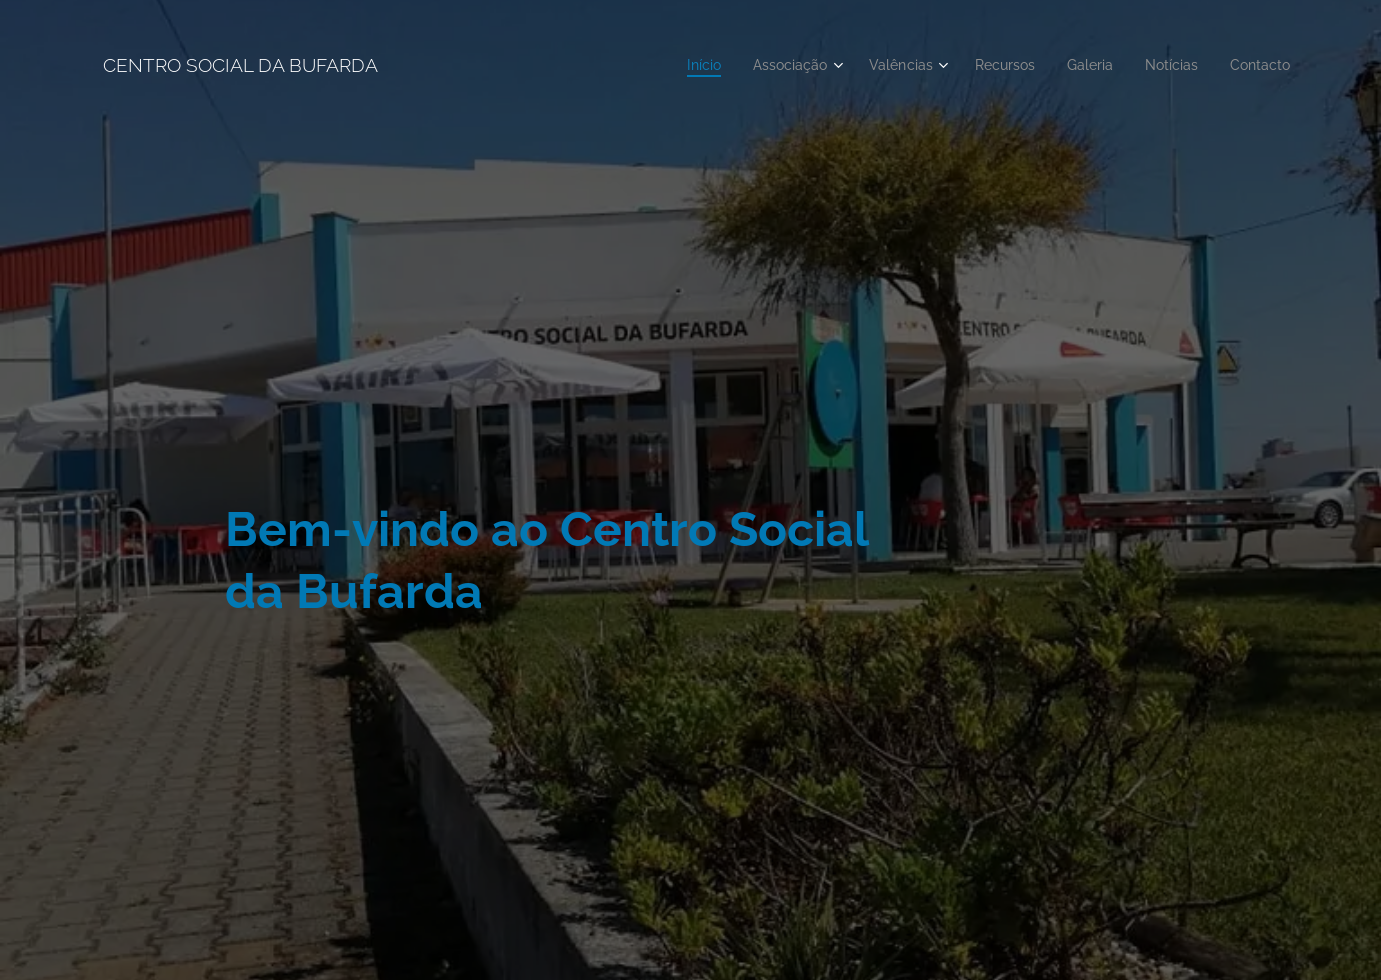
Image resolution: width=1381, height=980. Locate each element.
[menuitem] (673, 65)
